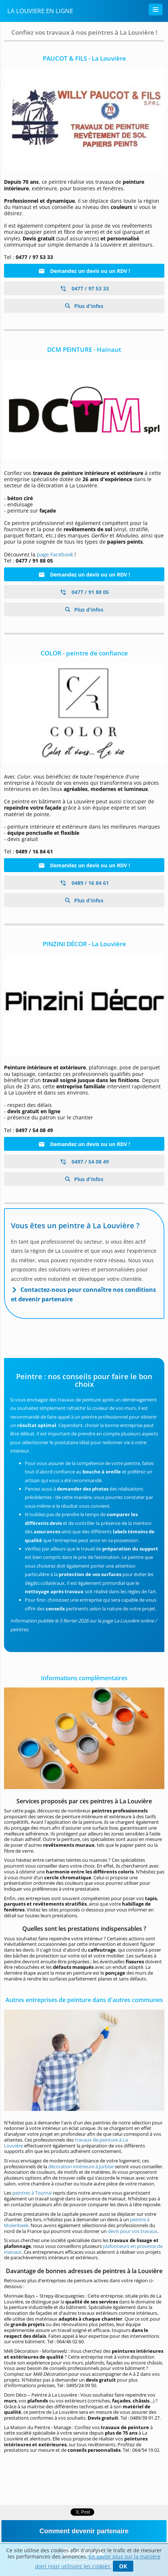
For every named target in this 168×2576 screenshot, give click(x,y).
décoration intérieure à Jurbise (81, 2166)
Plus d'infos (88, 306)
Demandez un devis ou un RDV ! (84, 270)
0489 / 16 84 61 (84, 882)
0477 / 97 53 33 (84, 288)
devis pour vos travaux (132, 2231)
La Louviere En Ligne (40, 11)
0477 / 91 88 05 (84, 592)
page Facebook (55, 554)
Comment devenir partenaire (84, 2531)
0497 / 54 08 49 (84, 1161)
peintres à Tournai (32, 2192)
